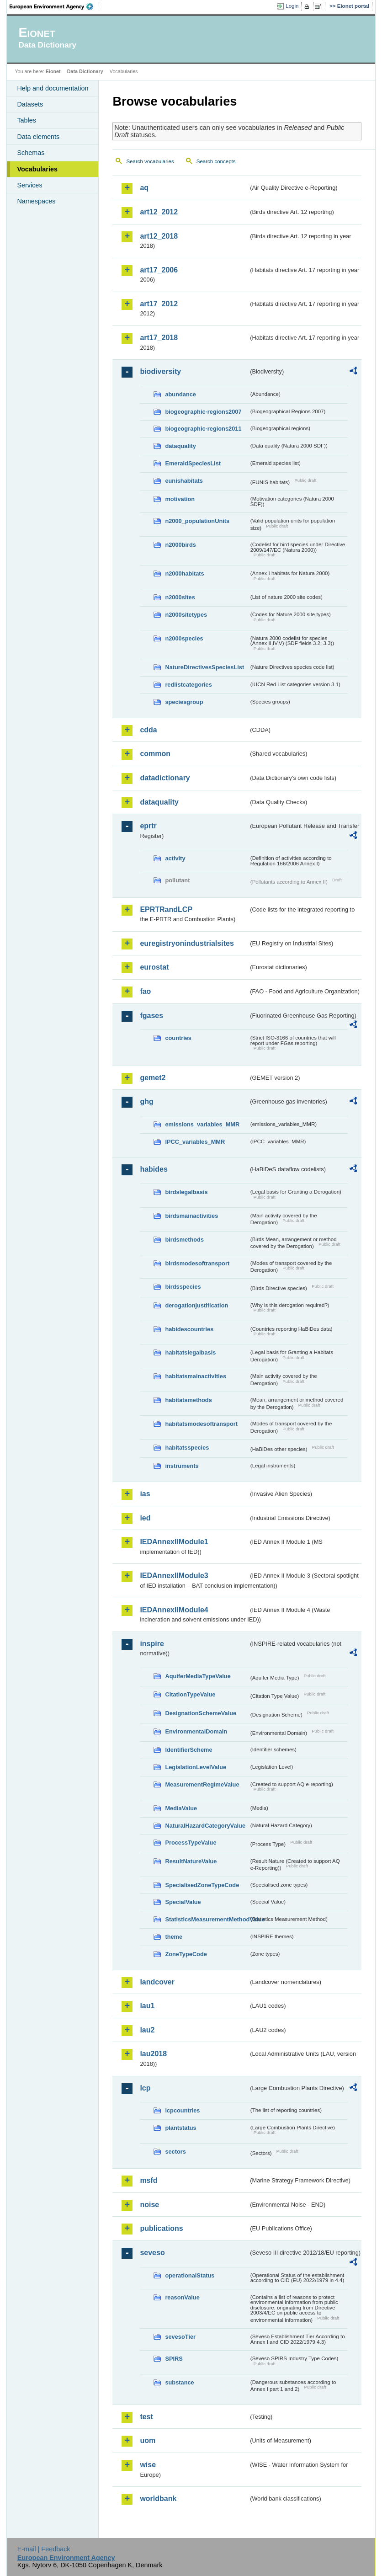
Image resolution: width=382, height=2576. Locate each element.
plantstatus (180, 2127)
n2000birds (180, 544)
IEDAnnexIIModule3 (174, 1575)
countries (178, 1038)
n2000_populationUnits (197, 520)
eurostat (154, 967)
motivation (180, 499)
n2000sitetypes (186, 614)
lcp (145, 2088)
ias (145, 1494)
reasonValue (182, 2297)
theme (173, 1936)
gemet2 (152, 1078)
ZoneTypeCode (186, 1954)
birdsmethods (184, 1239)
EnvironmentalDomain (196, 1731)
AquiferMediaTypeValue (197, 1676)
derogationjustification (196, 1305)
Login (292, 6)
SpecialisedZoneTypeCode (202, 1885)
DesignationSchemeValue (200, 1713)
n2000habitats (184, 573)
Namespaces (36, 201)
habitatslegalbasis (190, 1352)
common (155, 753)
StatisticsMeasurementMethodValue (207, 1919)
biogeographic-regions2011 (203, 428)
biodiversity (160, 371)
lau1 (147, 2006)
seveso (152, 2252)
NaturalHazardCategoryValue (205, 1825)
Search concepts (216, 161)
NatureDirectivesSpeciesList (204, 667)
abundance (180, 394)
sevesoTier (180, 2336)
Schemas (30, 152)
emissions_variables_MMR (202, 1124)
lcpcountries (182, 2110)
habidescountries (189, 1329)
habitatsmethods (188, 1400)
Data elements (38, 136)
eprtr (148, 826)
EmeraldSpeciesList (193, 463)
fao (145, 991)
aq (144, 188)
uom (147, 2440)
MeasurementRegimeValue (202, 1784)
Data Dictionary (85, 71)
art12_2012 (159, 212)
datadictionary (165, 778)
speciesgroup (184, 702)
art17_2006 (159, 270)
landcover (157, 1982)
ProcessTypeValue (190, 1842)
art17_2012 (159, 304)
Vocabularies (37, 169)
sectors (175, 2151)
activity (175, 858)
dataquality (180, 446)
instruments (181, 1465)
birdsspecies (183, 1286)
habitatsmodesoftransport (201, 1423)
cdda (148, 730)
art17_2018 (159, 337)
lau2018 (153, 2054)
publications (161, 2228)
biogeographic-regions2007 (203, 411)
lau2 (147, 2030)
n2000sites (180, 597)
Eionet (53, 71)
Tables (26, 120)
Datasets (30, 104)
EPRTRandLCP (166, 909)
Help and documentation (52, 88)
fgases (151, 1015)
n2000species (184, 638)
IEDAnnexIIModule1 (174, 1542)
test (146, 2417)
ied (145, 1518)
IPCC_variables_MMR (195, 1141)
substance (179, 2382)
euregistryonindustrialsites (186, 943)
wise (148, 2465)
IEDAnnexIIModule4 (174, 1610)
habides (153, 1169)
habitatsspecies (187, 1447)
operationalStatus (189, 2275)
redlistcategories (188, 684)
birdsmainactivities (191, 1215)
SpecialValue (183, 1902)
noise (149, 2204)
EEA (54, 6)
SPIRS (173, 2358)
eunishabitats (184, 480)
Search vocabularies (150, 161)
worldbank (158, 2498)
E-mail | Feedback (43, 2549)
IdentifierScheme (188, 1749)
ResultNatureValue (191, 1861)
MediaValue (181, 1808)
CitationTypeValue (190, 1694)
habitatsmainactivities (195, 1376)
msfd (148, 2180)
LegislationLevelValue (195, 1767)
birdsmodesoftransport (197, 1263)
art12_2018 (159, 236)
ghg (146, 1101)
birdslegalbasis (186, 1192)
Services (29, 185)
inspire (152, 1644)
